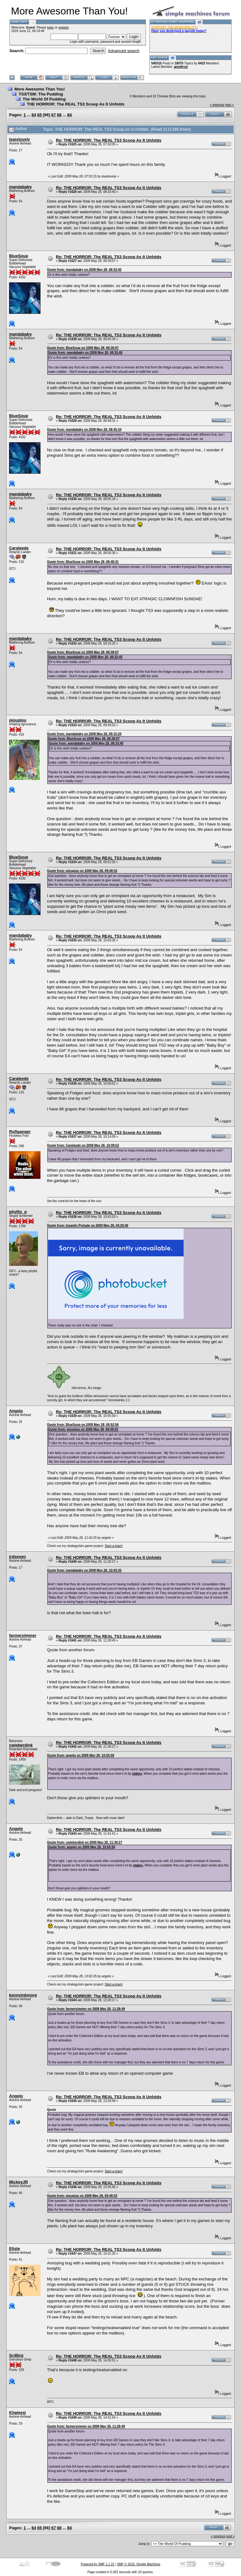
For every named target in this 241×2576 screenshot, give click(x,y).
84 (69, 114)
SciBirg (16, 2355)
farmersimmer (22, 1635)
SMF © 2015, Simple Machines (138, 2564)
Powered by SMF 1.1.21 (97, 2564)
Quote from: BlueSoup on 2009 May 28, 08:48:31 (83, 562)
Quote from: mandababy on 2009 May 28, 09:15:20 (84, 734)
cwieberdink (21, 1745)
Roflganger (20, 1131)
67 (53, 114)
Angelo (16, 1410)
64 (34, 114)
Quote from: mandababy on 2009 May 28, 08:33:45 (84, 269)
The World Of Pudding (44, 99)
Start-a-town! (114, 1546)
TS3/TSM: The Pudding (41, 94)
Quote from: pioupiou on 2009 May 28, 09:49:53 (82, 871)
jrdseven (17, 1556)
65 (39, 114)
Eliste (14, 2248)
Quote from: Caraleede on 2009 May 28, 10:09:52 (83, 1145)
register (63, 27)
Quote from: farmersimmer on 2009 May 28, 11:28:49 (86, 2009)
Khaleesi (17, 2412)
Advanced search (123, 50)
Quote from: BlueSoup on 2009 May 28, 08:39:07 (83, 348)
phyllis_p (18, 1211)
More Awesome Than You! (39, 89)
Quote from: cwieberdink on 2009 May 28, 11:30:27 (84, 1842)
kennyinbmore (23, 1995)
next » (229, 104)
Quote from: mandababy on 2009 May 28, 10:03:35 (84, 1570)
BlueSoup (18, 255)
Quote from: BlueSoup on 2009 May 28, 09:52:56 (83, 1424)
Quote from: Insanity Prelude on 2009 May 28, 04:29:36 (87, 1225)
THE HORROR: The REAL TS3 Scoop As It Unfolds (75, 104)
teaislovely (19, 139)
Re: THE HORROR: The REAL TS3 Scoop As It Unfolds (108, 140)
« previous (217, 104)
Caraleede (19, 548)
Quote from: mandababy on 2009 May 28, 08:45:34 (84, 429)
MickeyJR (18, 2182)
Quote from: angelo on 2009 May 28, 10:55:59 (80, 1755)
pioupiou (17, 720)
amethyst (181, 66)
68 (59, 114)
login (50, 27)
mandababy (20, 186)
